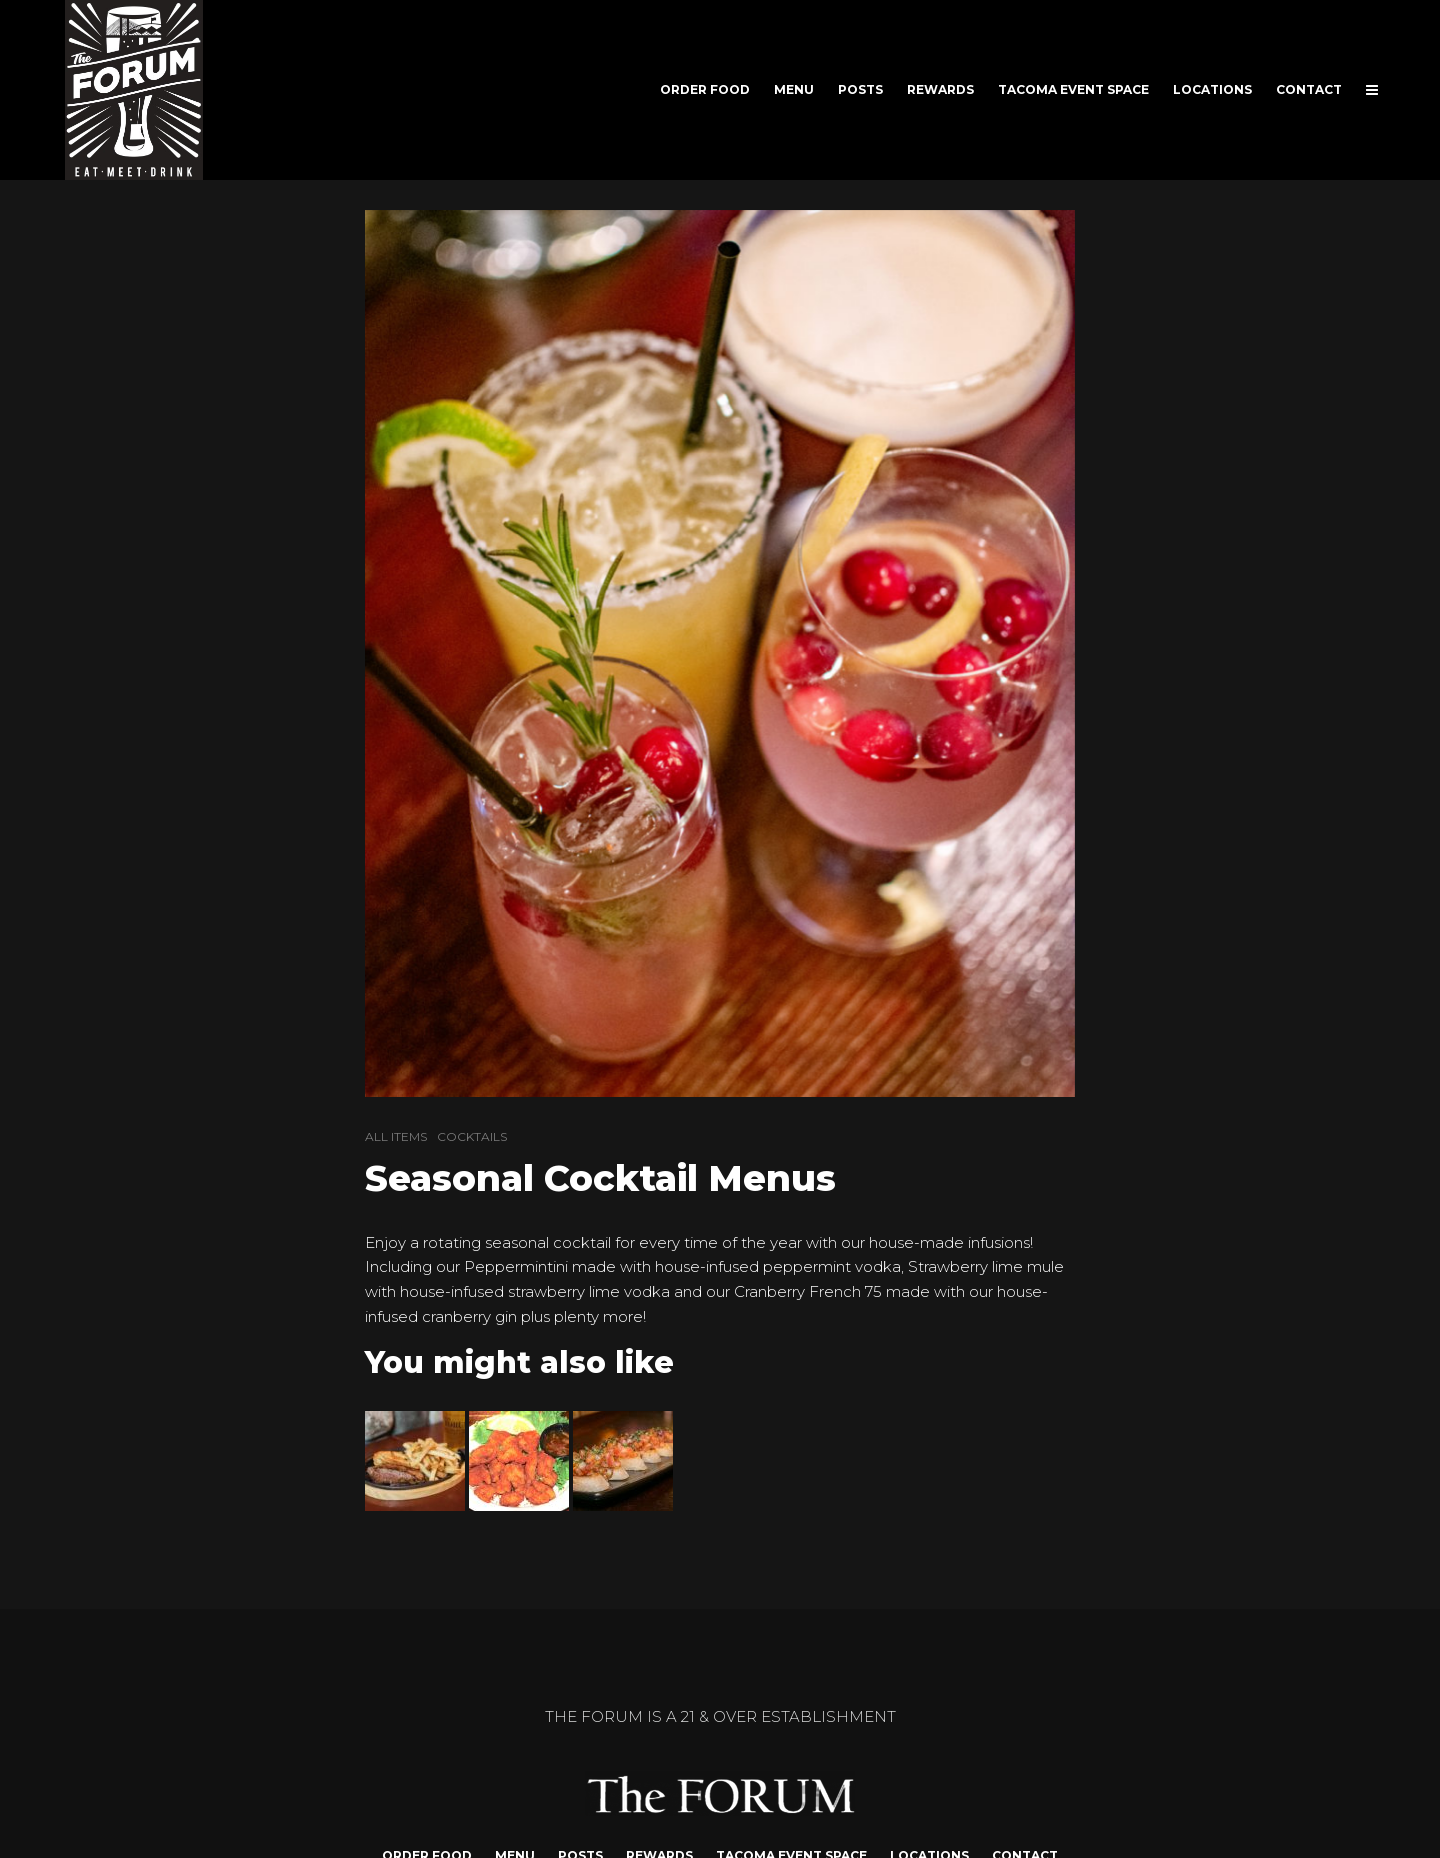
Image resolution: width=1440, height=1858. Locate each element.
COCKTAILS (472, 1136)
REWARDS (940, 89)
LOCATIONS (1212, 89)
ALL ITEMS (396, 1136)
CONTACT (1309, 89)
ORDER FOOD (705, 89)
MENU (794, 89)
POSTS (860, 89)
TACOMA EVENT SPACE (1073, 89)
